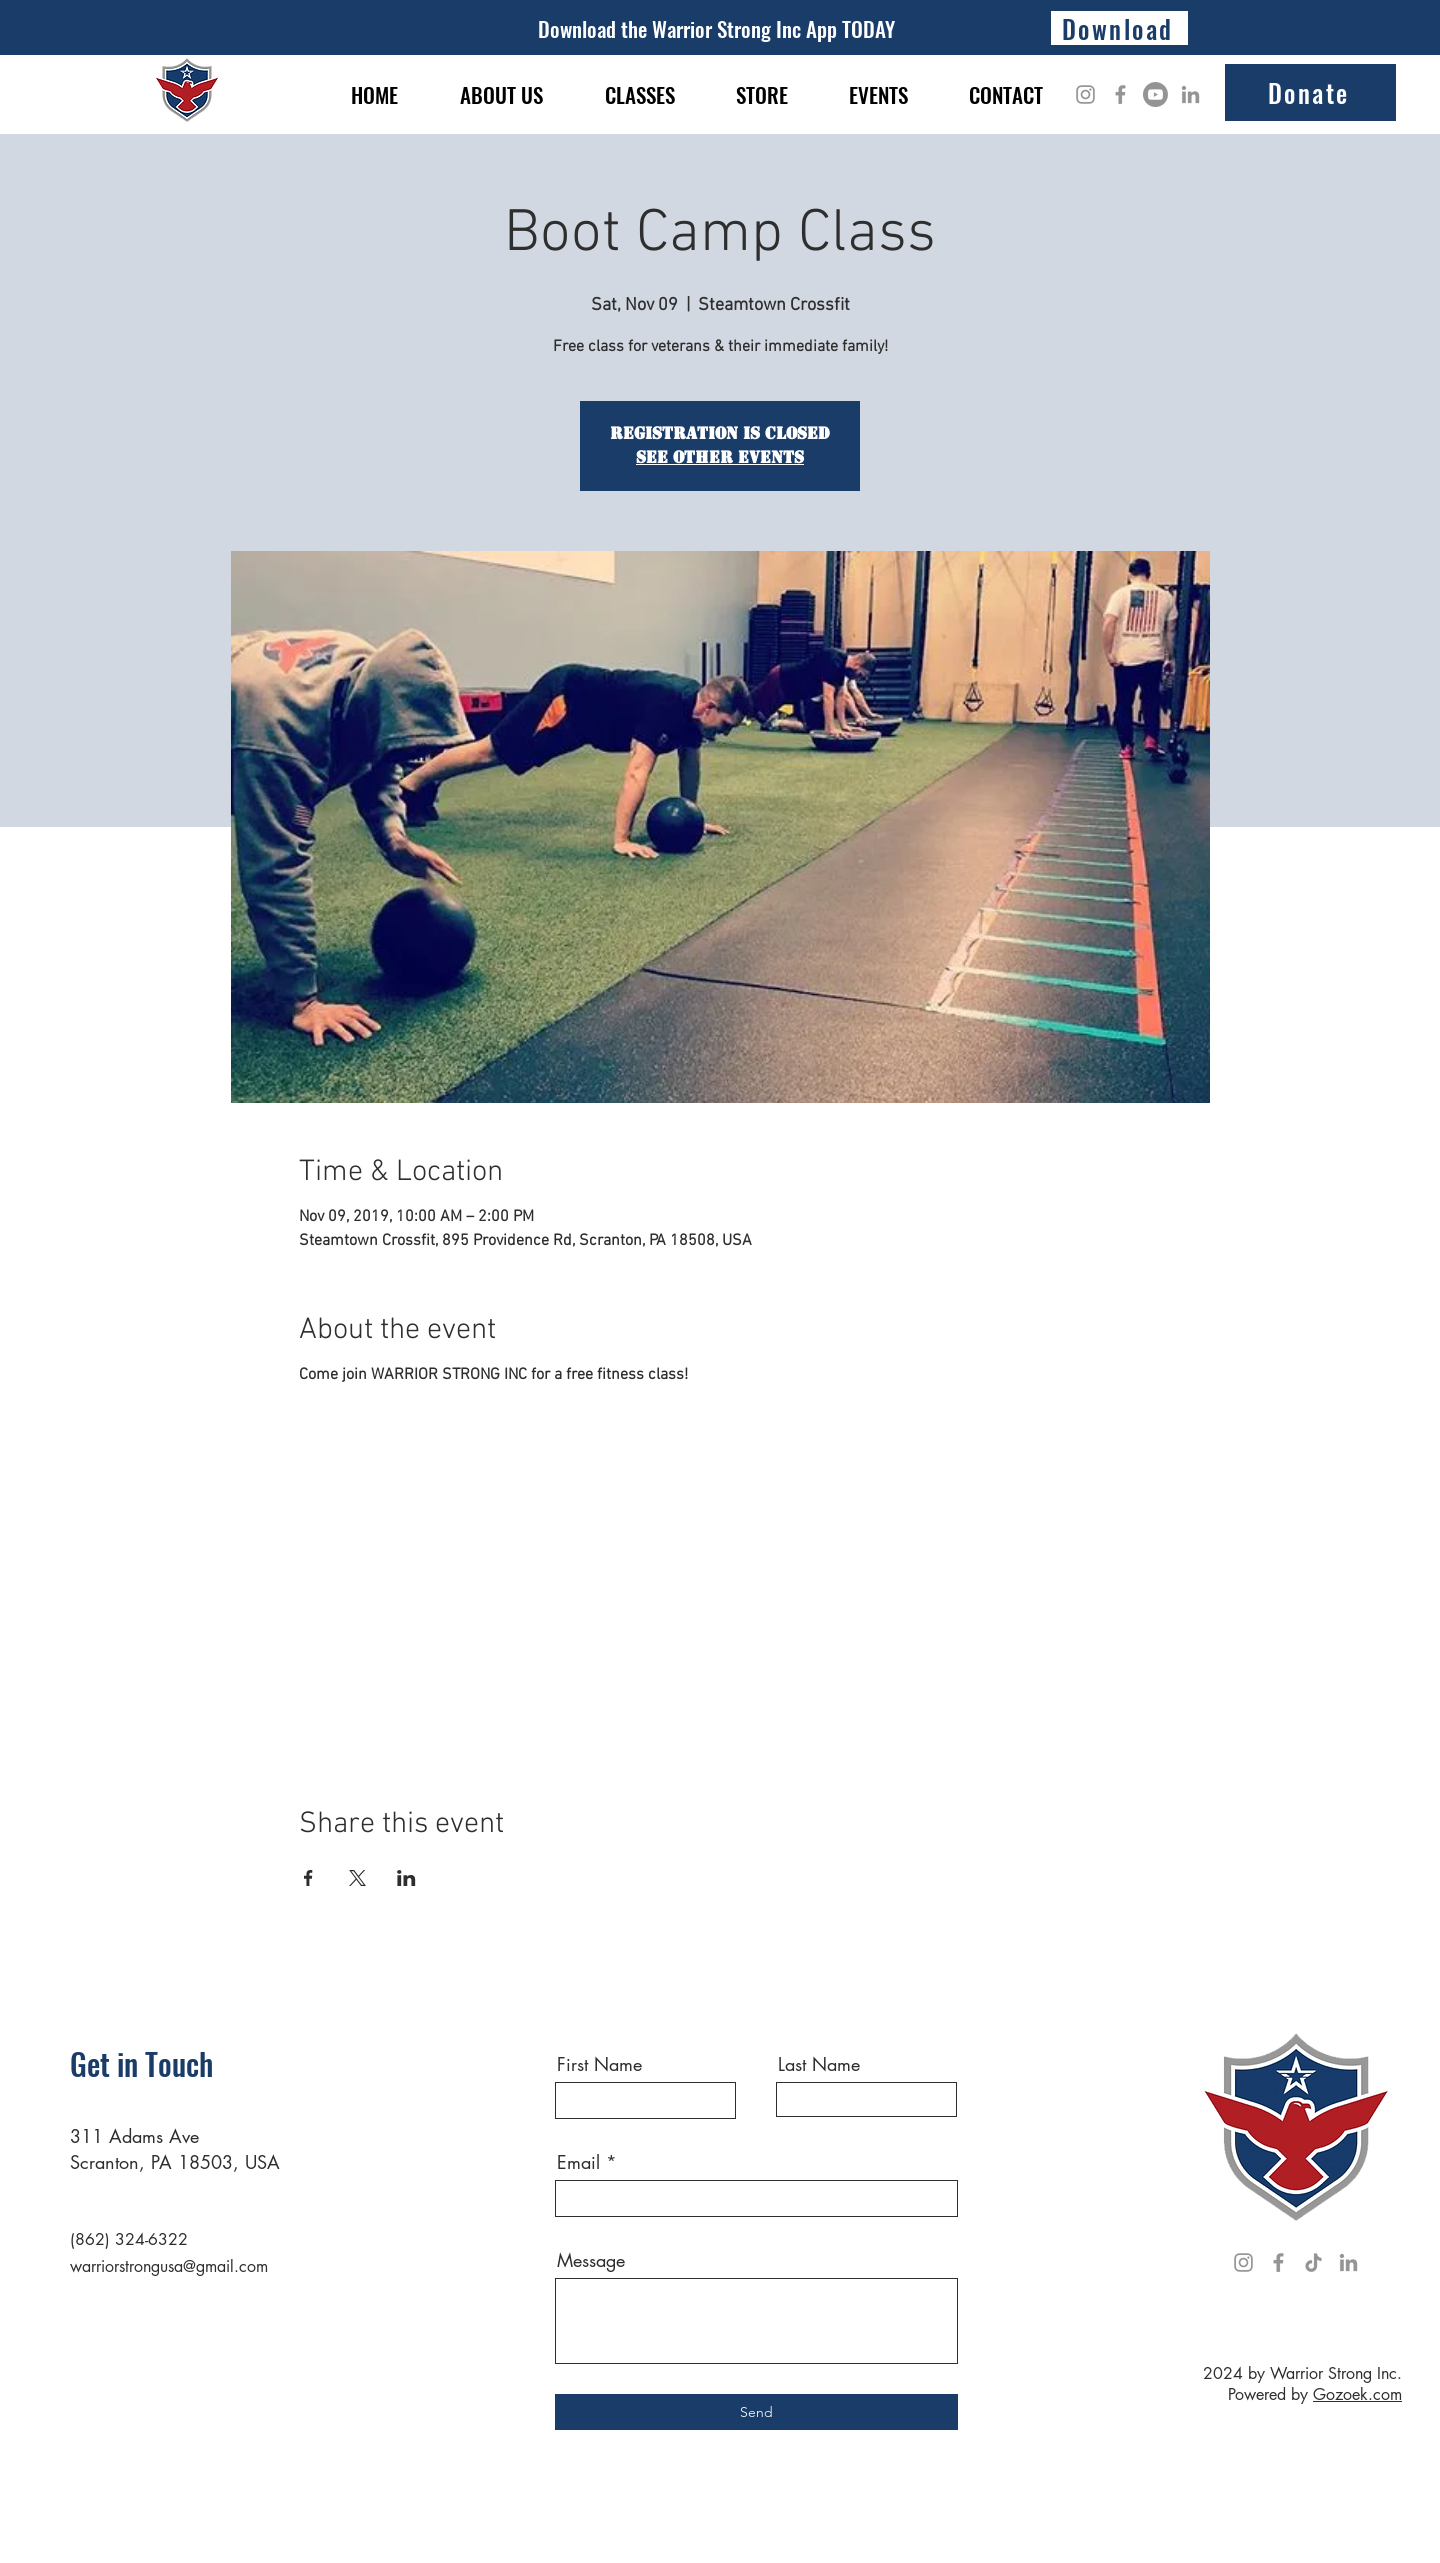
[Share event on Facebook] (308, 1878)
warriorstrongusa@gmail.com (169, 2266)
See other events (720, 457)
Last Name (819, 2064)
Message (591, 2260)
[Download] (1119, 28)
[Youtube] (1155, 94)
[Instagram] (1085, 94)
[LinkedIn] (1190, 94)
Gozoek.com (1357, 2394)
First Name (599, 2064)
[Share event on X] (357, 1878)
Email (578, 2162)
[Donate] (1310, 92)
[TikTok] (1313, 2262)
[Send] (756, 2412)
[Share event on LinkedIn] (406, 1878)
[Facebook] (1120, 94)
